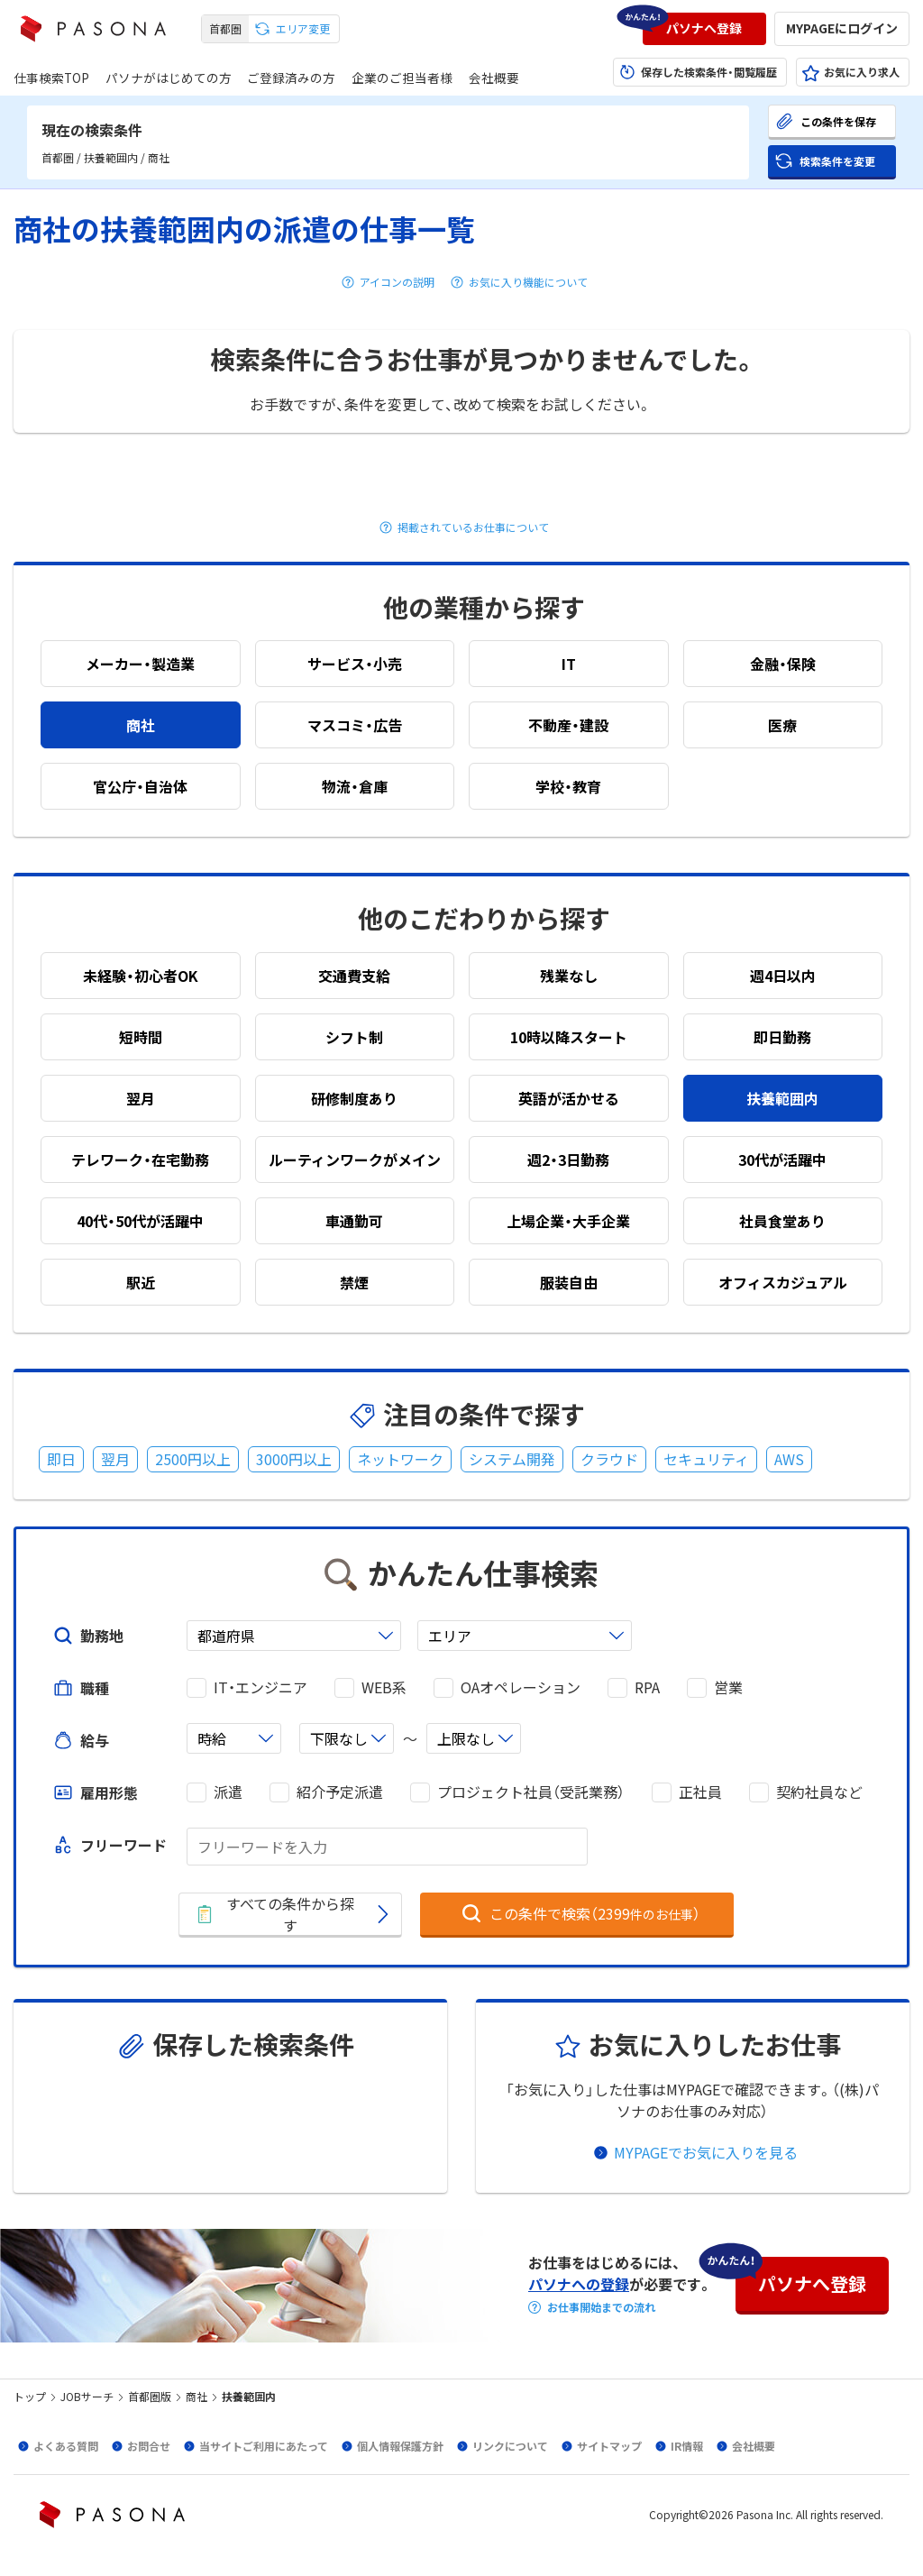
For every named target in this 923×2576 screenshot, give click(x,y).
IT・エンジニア (260, 1687)
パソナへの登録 (578, 2284)
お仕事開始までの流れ (601, 2307)
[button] (704, 29)
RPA (647, 1687)
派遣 (228, 1792)
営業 (728, 1687)
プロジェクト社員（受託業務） (531, 1792)
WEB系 (384, 1687)
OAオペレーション (520, 1687)
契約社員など (819, 1792)
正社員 (700, 1792)
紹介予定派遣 (340, 1792)
